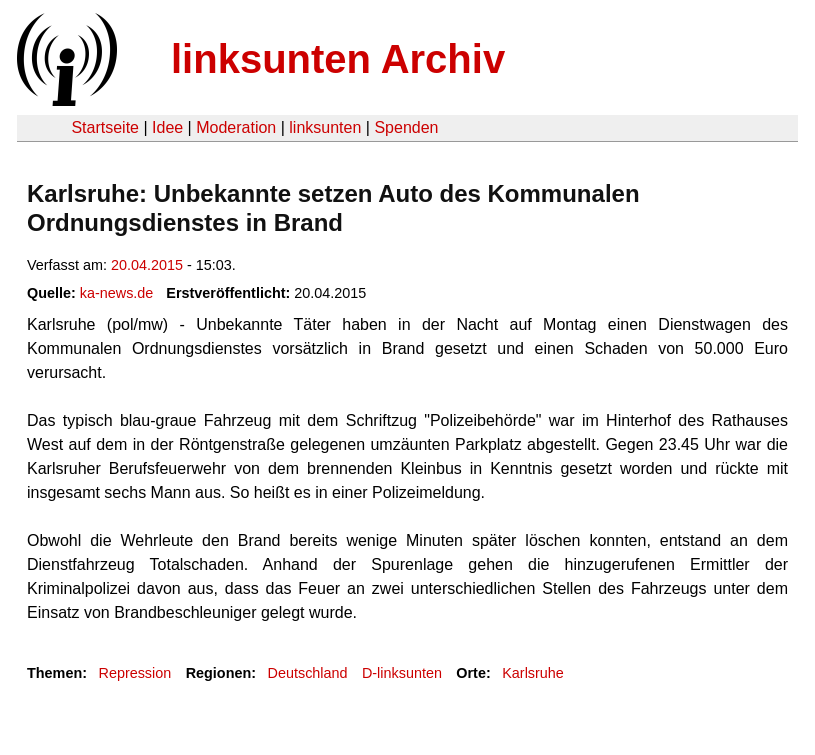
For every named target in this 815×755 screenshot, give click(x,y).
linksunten (325, 127)
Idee (167, 127)
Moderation (236, 127)
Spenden (406, 127)
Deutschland (308, 673)
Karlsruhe (533, 673)
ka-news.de (117, 293)
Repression (134, 673)
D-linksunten (402, 673)
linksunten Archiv (338, 59)
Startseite (105, 127)
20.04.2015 (147, 265)
